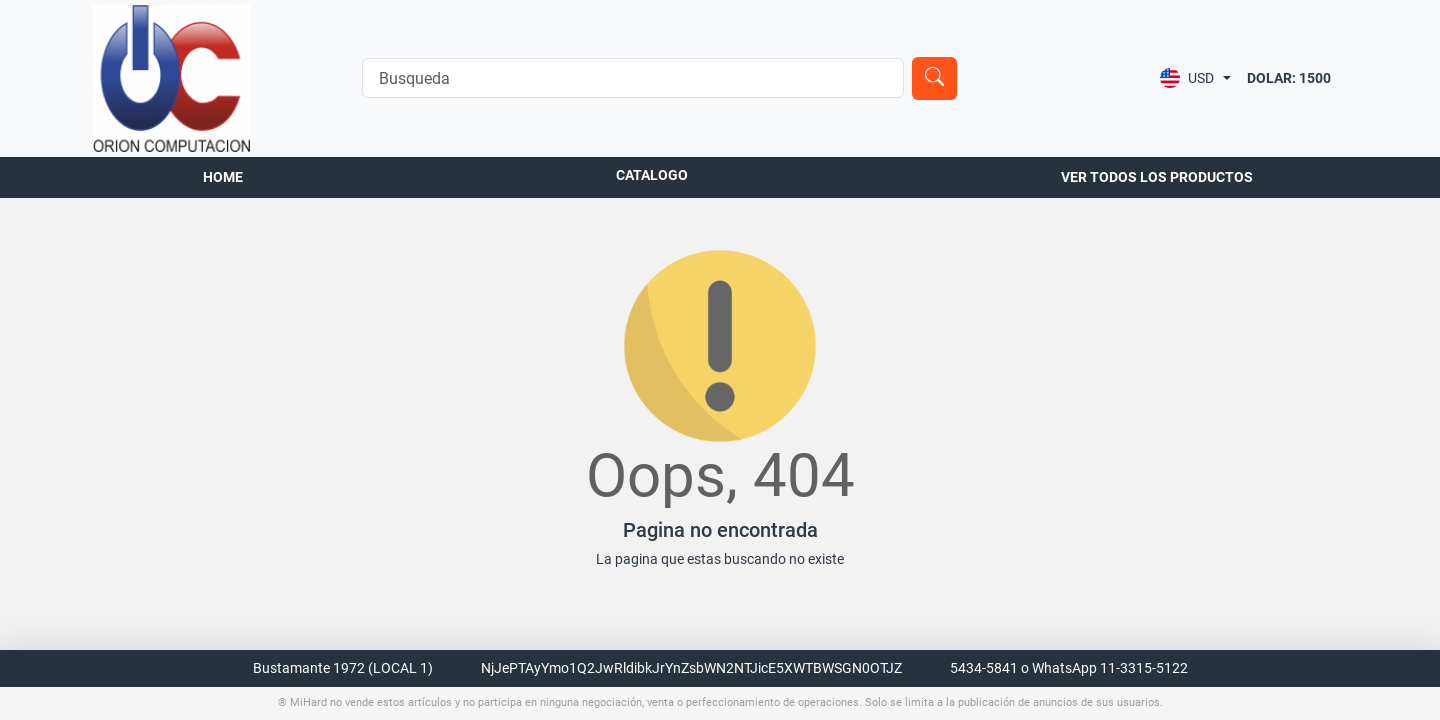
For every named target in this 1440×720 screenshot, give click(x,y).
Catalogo (652, 175)
